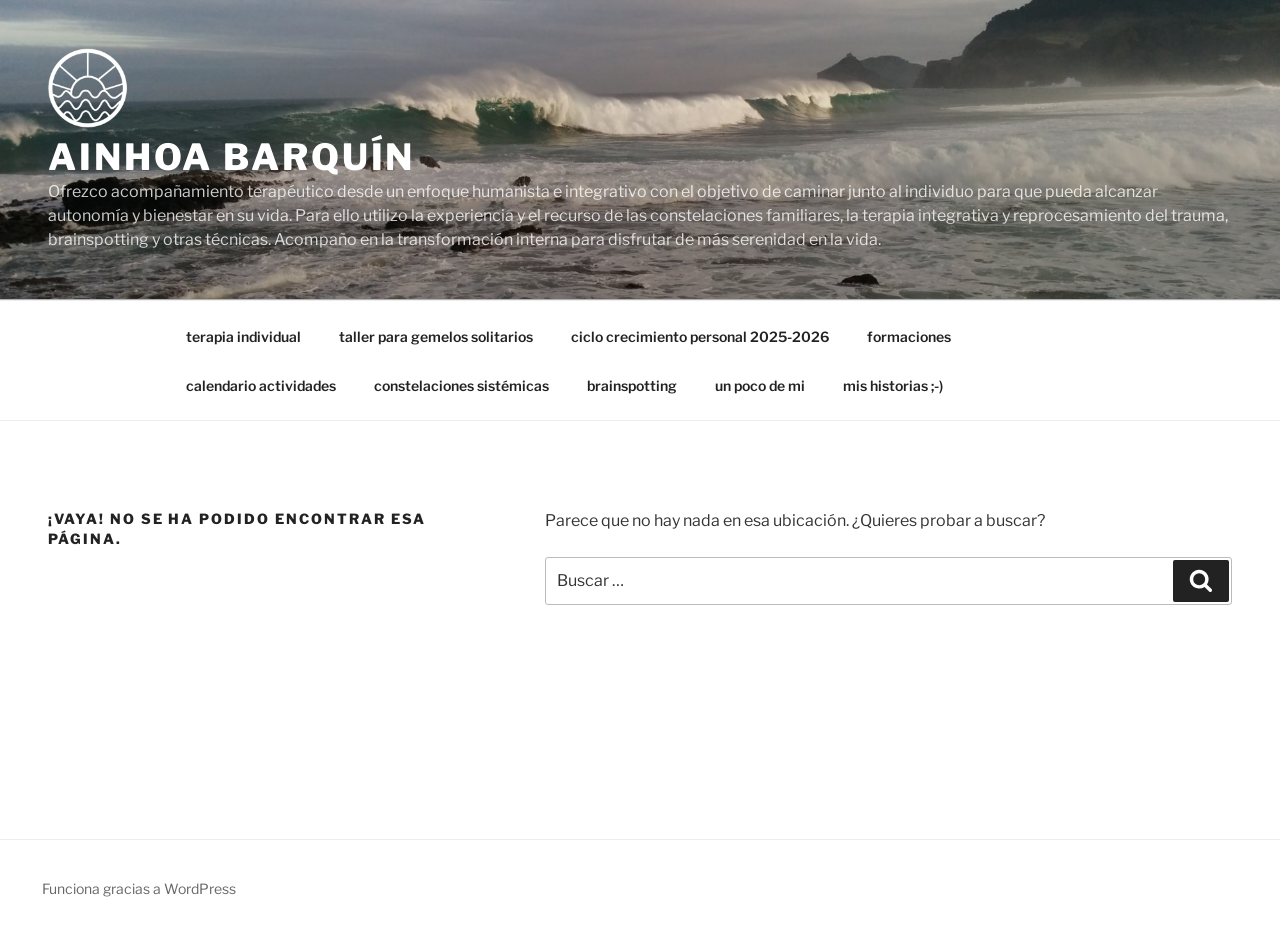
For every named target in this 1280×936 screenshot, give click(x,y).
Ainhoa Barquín (231, 157)
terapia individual (243, 336)
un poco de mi (760, 385)
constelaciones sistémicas (461, 385)
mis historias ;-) (893, 385)
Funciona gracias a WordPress (139, 888)
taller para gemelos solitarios (436, 336)
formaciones (909, 336)
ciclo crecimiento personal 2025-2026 (700, 336)
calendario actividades (261, 385)
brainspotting (632, 385)
